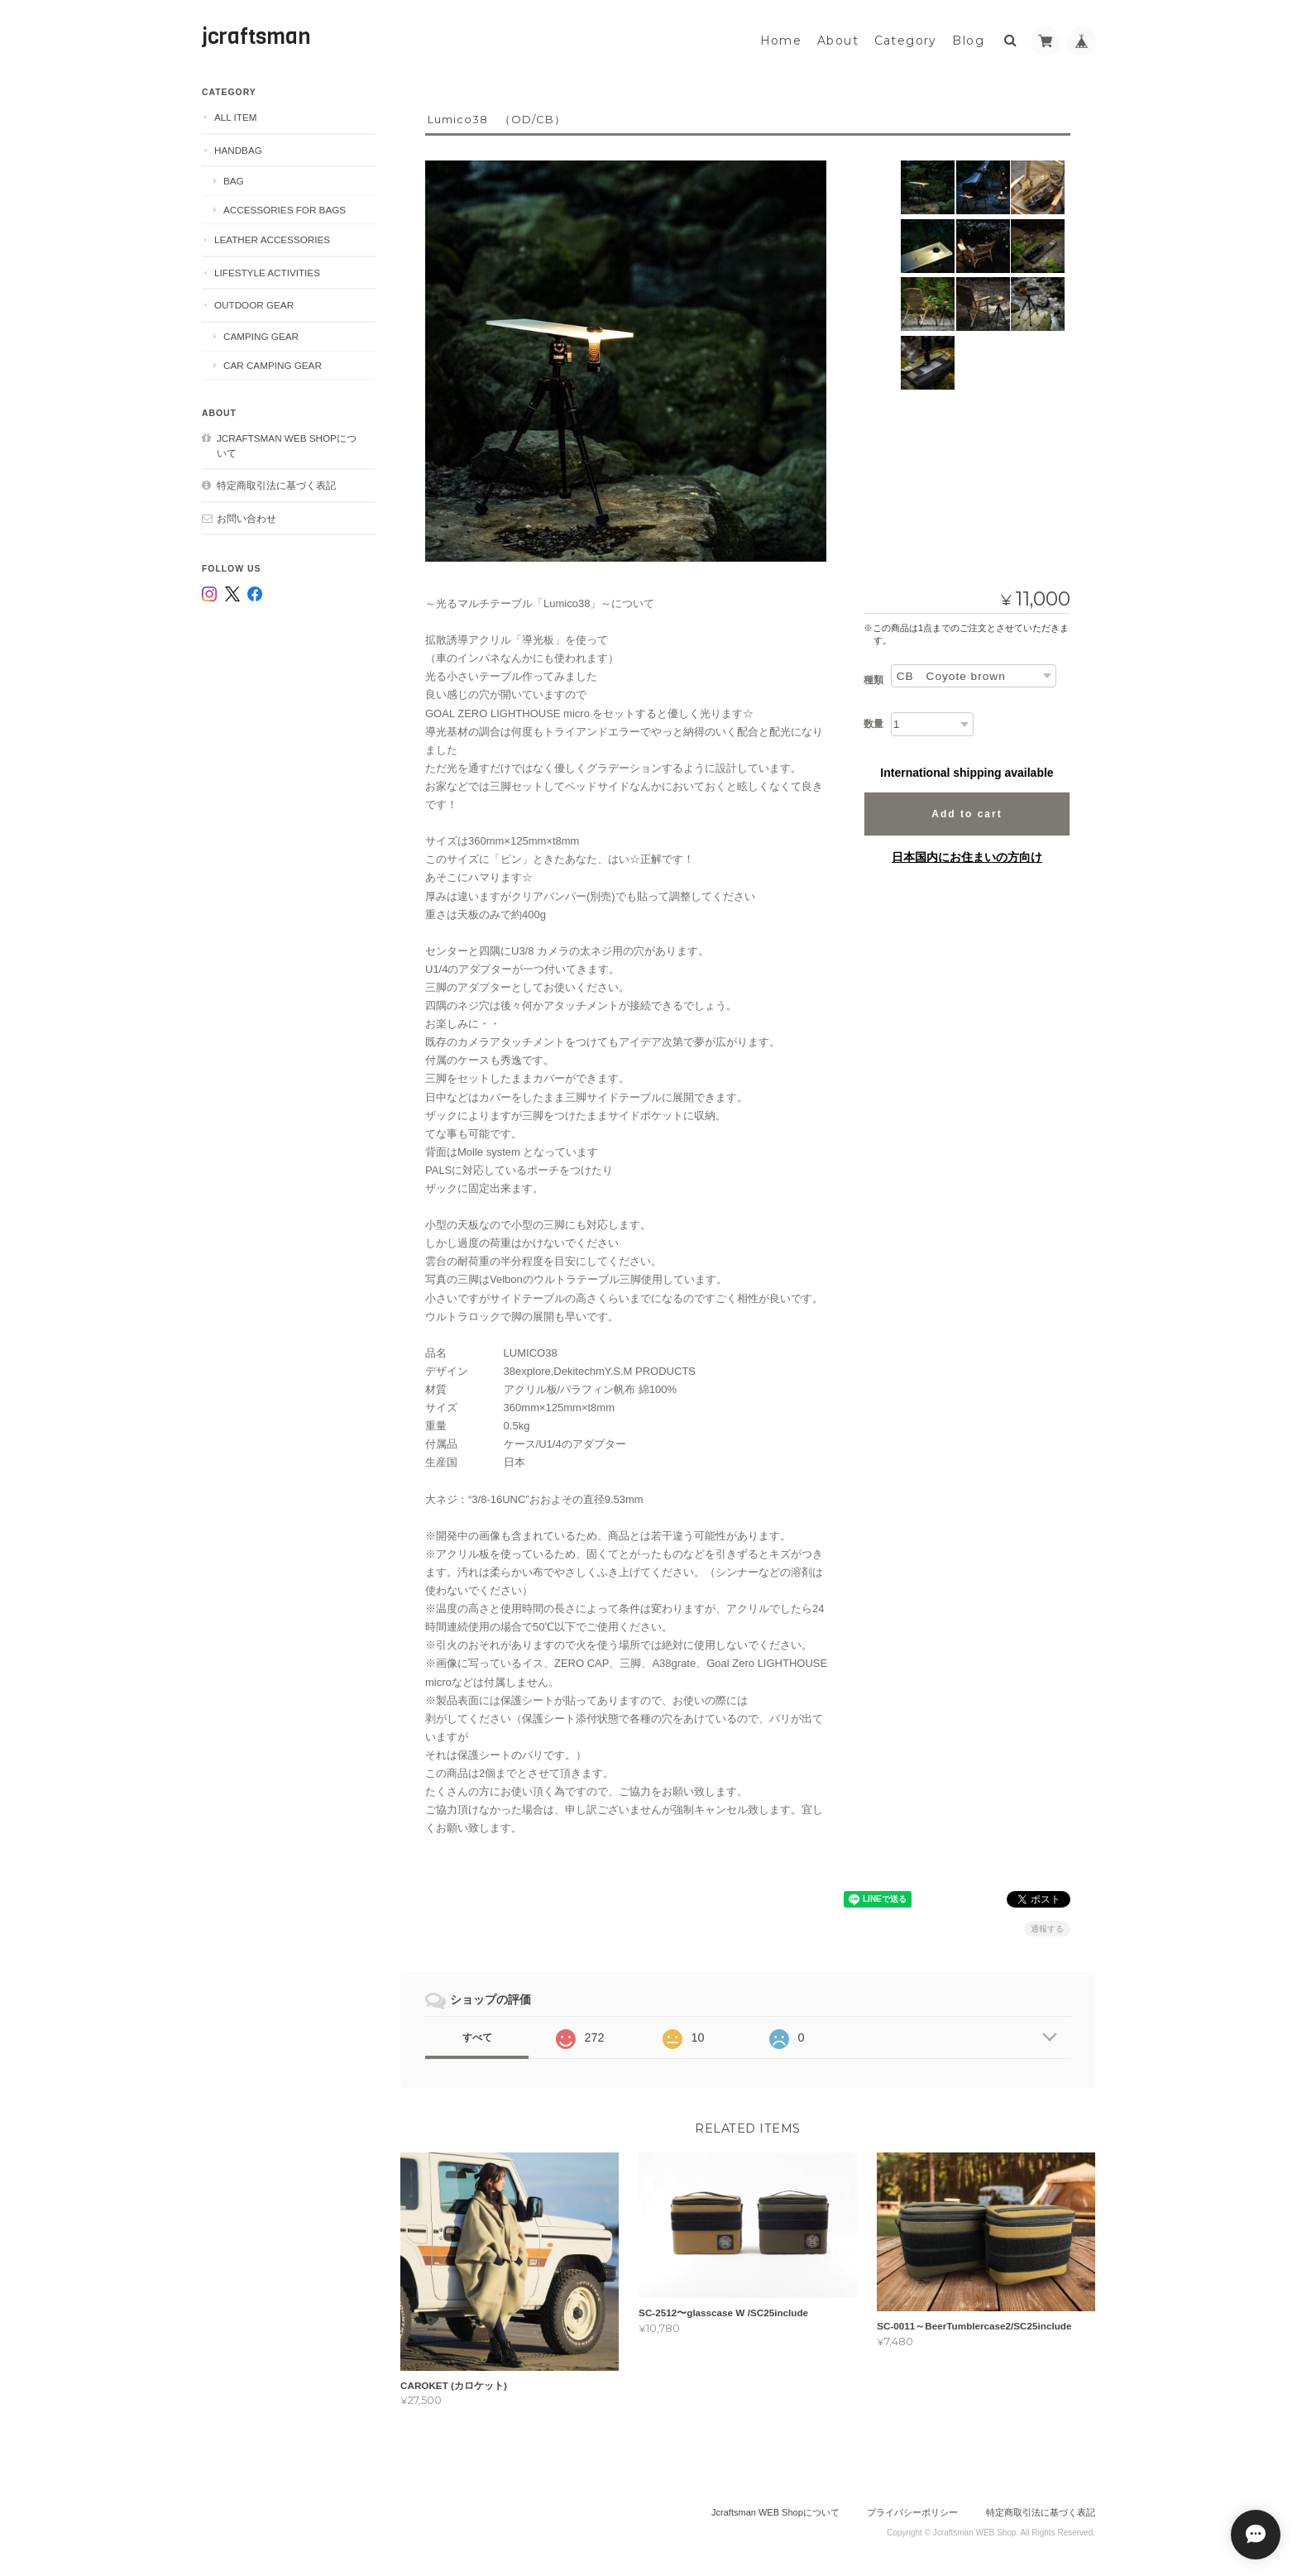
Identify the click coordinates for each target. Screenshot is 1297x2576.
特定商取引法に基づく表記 (276, 483)
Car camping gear (272, 362)
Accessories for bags (284, 208)
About (838, 38)
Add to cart (966, 812)
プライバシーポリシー (912, 2511)
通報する (1047, 1927)
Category (905, 38)
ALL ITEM (235, 115)
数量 (873, 722)
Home (781, 38)
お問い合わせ (246, 516)
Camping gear (261, 334)
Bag (233, 179)
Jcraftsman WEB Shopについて (287, 444)
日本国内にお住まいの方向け (967, 855)
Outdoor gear (254, 303)
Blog (968, 38)
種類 (873, 677)
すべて (477, 2036)
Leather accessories (272, 237)
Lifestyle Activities (267, 271)
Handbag (238, 148)
